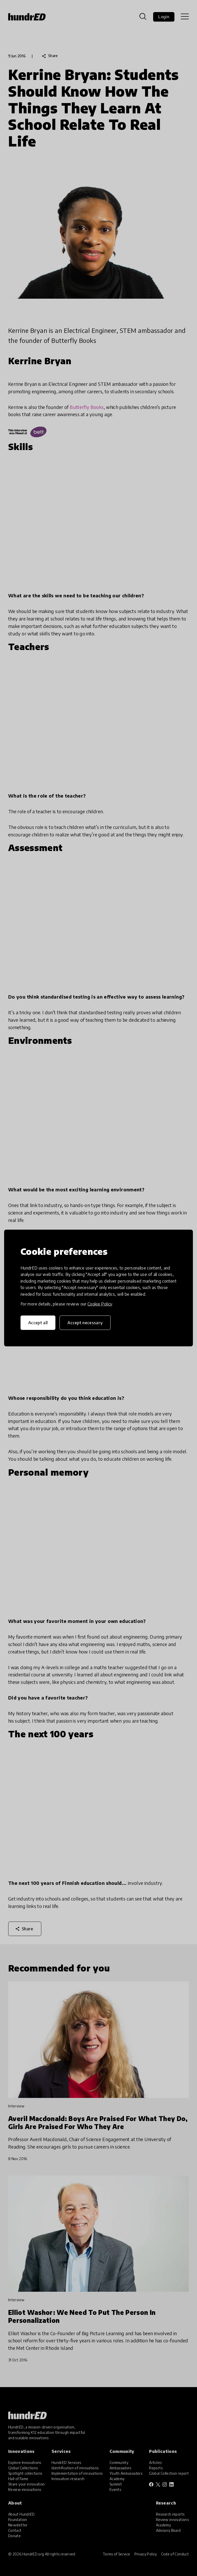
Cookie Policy (99, 1304)
